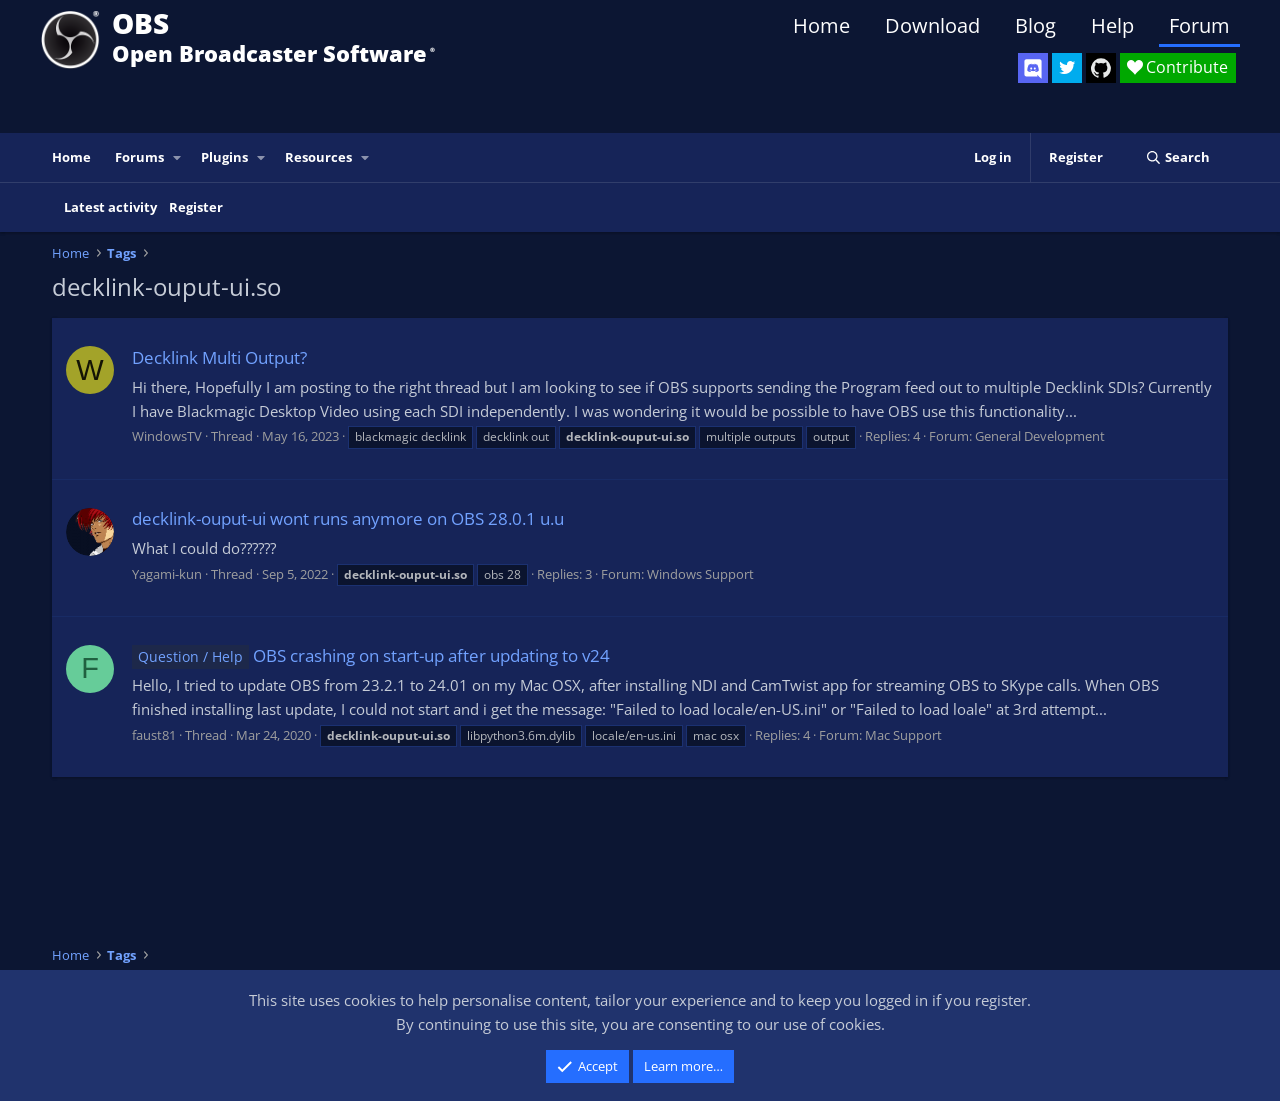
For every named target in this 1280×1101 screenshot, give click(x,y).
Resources (318, 157)
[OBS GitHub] (1101, 68)
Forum (1199, 25)
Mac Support (903, 735)
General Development (1040, 436)
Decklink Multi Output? (219, 357)
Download (932, 25)
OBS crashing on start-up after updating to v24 (371, 655)
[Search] (1177, 157)
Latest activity (110, 207)
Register (196, 207)
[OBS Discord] (1033, 68)
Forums (139, 157)
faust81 (154, 735)
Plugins (224, 157)
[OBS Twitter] (1067, 68)
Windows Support (700, 574)
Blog (1035, 25)
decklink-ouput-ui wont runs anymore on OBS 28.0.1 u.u (348, 518)
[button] (178, 157)
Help (1112, 25)
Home (821, 25)
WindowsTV (167, 436)
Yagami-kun (167, 574)
